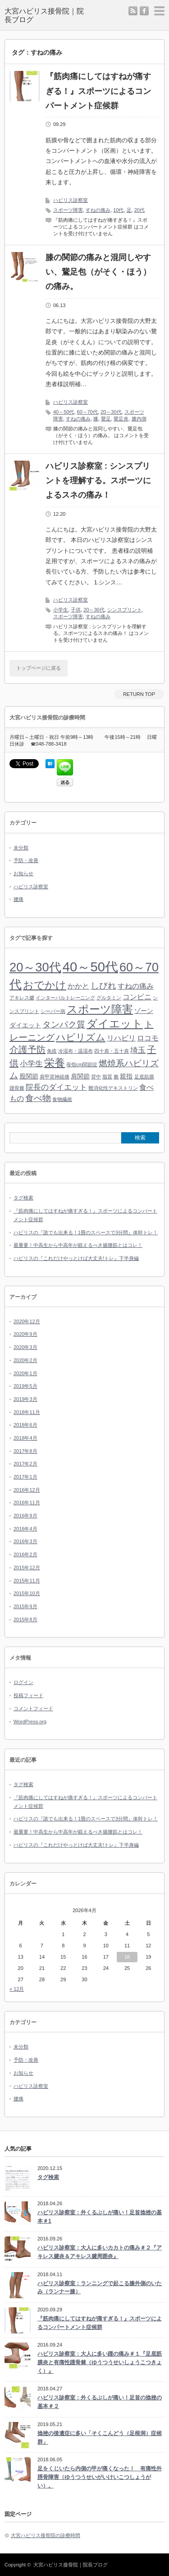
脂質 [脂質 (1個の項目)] (107, 1076)
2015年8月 (25, 1619)
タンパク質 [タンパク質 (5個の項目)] (63, 1024)
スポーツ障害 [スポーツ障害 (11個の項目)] (100, 1009)
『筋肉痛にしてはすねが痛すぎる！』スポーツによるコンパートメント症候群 (98, 91)
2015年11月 (27, 1580)
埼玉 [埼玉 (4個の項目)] (138, 1050)
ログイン (23, 1682)
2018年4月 (25, 1438)
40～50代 (63, 412)
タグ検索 (23, 1197)
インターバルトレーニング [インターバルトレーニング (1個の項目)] (65, 997)
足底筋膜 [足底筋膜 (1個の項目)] (144, 1076)
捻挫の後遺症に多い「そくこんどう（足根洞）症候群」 (99, 2437)
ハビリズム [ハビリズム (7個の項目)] (80, 1037)
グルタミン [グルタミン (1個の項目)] (108, 997)
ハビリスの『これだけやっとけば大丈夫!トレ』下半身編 (76, 1258)
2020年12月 (27, 1321)
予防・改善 (26, 860)
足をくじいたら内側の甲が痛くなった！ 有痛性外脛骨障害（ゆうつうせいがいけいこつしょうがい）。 (99, 2476)
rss (132, 10)
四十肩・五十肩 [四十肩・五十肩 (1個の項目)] (111, 1051)
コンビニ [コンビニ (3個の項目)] (137, 997)
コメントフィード (33, 1708)
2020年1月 (25, 1373)
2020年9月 (25, 1334)
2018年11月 (27, 1412)
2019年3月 (25, 1399)
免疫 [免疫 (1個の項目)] (52, 1051)
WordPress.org (30, 1721)
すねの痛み (98, 210)
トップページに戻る (38, 668)
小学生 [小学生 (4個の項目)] (31, 1063)
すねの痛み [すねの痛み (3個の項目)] (136, 986)
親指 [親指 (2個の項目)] (126, 1076)
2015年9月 (25, 1606)
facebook (144, 10)
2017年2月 (25, 1463)
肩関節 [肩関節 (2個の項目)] (80, 1076)
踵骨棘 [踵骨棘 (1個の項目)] (16, 1088)
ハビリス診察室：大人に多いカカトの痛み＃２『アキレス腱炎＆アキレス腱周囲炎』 (99, 2252)
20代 (139, 210)
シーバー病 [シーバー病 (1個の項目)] (53, 1011)
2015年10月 (27, 1593)
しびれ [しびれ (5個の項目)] (103, 985)
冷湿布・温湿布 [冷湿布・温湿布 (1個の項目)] (75, 1051)
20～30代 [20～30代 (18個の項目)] (35, 967)
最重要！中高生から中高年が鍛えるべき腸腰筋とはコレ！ (78, 1245)
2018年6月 (25, 1425)
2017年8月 (25, 1451)
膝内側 (139, 418)
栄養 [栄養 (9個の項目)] (54, 1063)
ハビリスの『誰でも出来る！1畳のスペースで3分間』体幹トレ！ (86, 1232)
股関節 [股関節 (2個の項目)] (28, 1076)
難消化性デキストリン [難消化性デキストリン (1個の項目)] (113, 1088)
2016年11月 (27, 1502)
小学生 (60, 609)
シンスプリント (124, 609)
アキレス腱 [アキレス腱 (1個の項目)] (21, 997)
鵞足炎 (121, 418)
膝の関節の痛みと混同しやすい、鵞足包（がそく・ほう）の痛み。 (98, 272)
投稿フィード (28, 1695)
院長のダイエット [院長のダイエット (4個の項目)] (56, 1087)
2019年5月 (25, 1386)
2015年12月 (27, 1567)
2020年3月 (25, 1347)
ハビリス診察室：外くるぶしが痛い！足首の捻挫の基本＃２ (99, 2401)
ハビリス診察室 (70, 200)
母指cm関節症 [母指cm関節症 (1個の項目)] (81, 1064)
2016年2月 (25, 1554)
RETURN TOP (139, 694)
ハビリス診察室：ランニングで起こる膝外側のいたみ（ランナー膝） (99, 2287)
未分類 (21, 847)
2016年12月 (27, 1490)
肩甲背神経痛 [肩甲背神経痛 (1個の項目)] (54, 1076)
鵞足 (106, 418)
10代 (118, 210)
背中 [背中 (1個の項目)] (96, 1076)
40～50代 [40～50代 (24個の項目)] (90, 966)
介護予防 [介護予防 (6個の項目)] (27, 1050)
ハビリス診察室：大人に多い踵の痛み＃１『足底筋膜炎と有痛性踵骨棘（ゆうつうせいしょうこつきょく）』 (99, 2362)
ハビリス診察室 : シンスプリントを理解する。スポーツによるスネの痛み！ (98, 481)
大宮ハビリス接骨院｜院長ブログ (70, 2564)
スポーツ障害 (68, 210)
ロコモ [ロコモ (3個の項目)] (148, 1038)
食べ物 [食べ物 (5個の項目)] (38, 1098)
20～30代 (110, 412)
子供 (76, 609)
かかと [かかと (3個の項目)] (78, 986)
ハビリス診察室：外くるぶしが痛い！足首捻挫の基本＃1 (99, 2216)
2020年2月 (25, 1360)
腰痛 (18, 899)
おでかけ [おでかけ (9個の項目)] (44, 985)
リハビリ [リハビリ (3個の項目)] (121, 1038)
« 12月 (16, 1989)
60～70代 (87, 412)
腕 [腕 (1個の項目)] (116, 1076)
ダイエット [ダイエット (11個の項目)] (115, 1023)
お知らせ (23, 873)
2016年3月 (25, 1541)
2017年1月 (25, 1476)
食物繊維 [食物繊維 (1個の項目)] (62, 1099)
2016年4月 (25, 1528)
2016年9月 (25, 1515)
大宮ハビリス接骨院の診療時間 (45, 2535)
